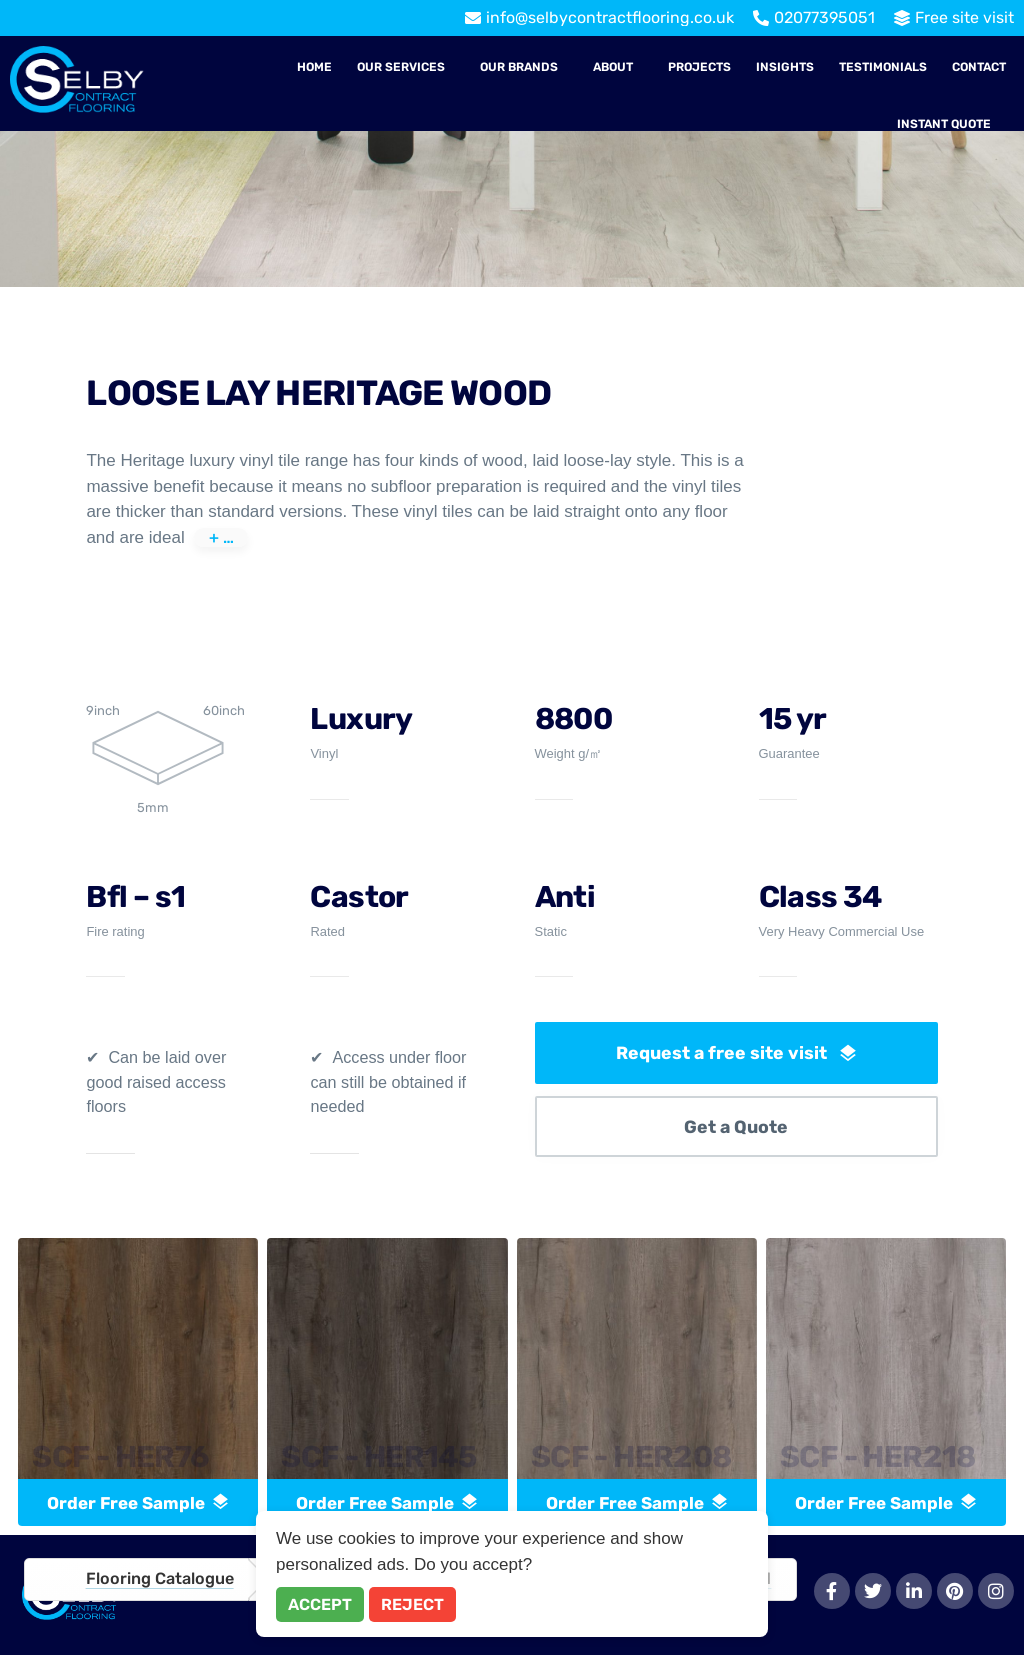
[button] (406, 67)
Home (314, 67)
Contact (979, 67)
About (613, 67)
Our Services (401, 67)
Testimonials (883, 67)
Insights (785, 67)
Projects (699, 67)
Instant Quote (944, 124)
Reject (412, 1604)
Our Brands (519, 67)
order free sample (138, 1504)
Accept (320, 1604)
